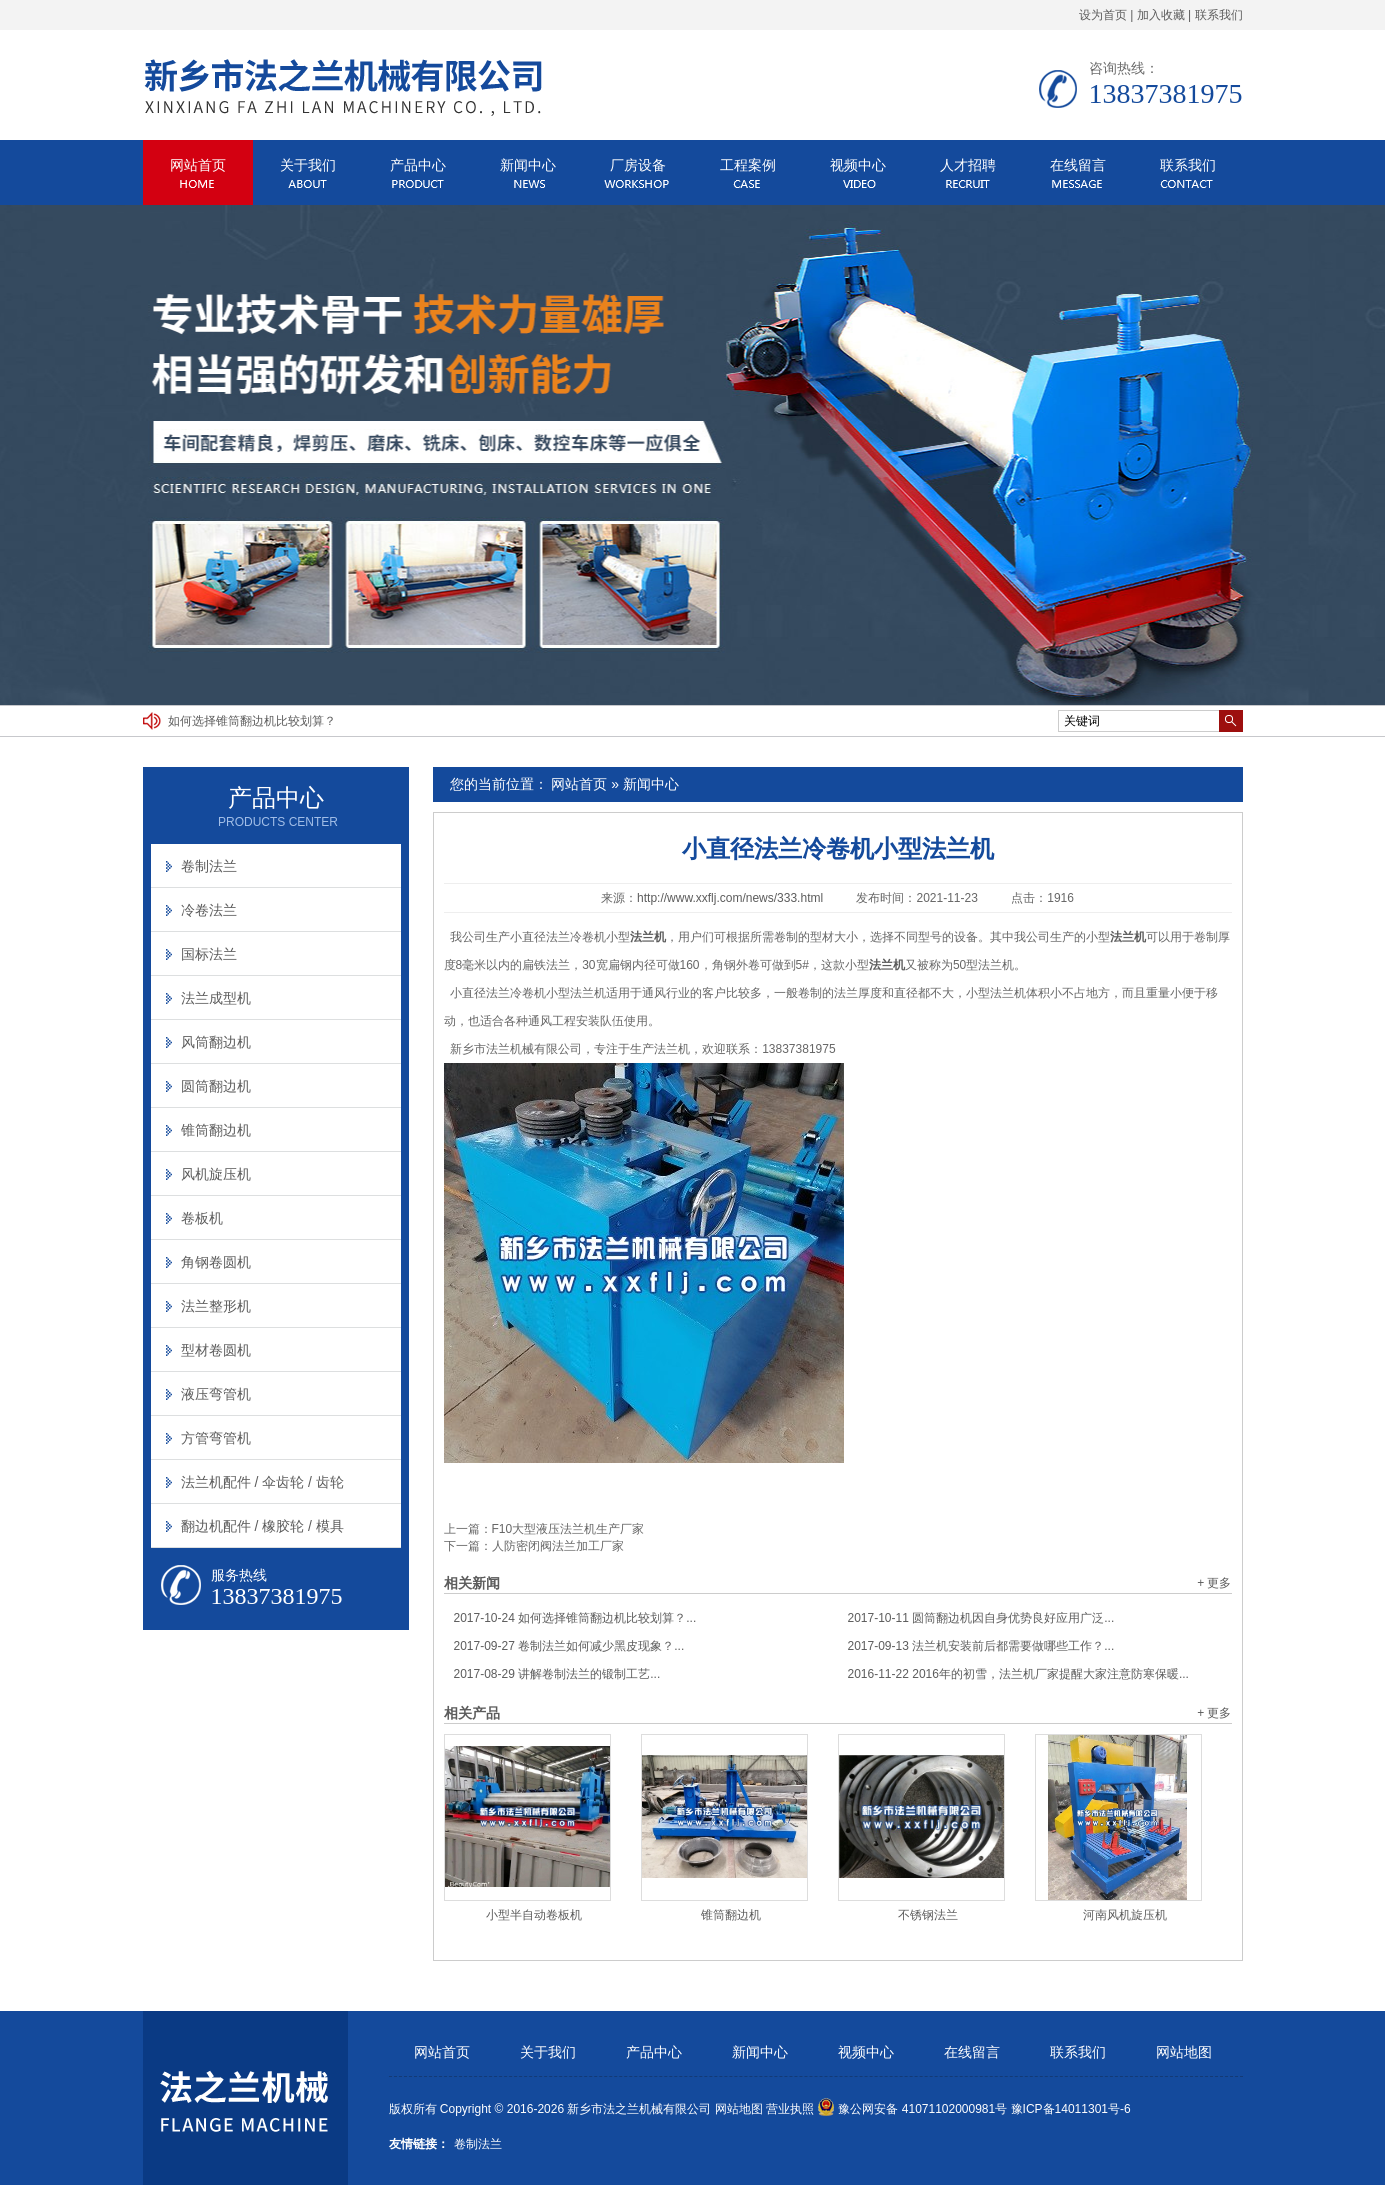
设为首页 (1103, 15)
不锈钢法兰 (928, 1915)
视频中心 (858, 165)
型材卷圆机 (216, 1350)
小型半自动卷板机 (534, 1915)
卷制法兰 (209, 866)
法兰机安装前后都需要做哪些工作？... (981, 1646)
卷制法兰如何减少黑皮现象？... (569, 1646)
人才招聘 (968, 165)
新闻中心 (528, 165)
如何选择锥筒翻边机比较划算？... (575, 1618)
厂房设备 (638, 165)
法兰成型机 (216, 998)
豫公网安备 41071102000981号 (912, 2109)
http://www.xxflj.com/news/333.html (730, 898)
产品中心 (418, 165)
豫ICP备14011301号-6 (1071, 2109)
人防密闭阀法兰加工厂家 (558, 1546)
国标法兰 (209, 954)
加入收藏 (1161, 15)
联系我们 (1219, 15)
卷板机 (202, 1218)
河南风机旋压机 (1125, 1915)
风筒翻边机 (216, 1042)
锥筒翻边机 (731, 1915)
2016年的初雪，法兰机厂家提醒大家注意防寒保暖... (1018, 1674)
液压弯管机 (216, 1394)
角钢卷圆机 (216, 1262)
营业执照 (790, 2109)
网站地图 (1184, 2052)
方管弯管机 (216, 1438)
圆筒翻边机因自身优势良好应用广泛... (981, 1618)
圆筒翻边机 (216, 1086)
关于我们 (308, 165)
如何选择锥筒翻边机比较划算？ (252, 721)
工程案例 (748, 165)
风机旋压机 (216, 1174)
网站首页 (198, 165)
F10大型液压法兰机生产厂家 (568, 1529)
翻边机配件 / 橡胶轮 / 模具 (262, 1526)
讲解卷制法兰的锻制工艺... (557, 1674)
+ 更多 (1214, 1583)
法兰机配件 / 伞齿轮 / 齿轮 (262, 1482)
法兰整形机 (216, 1306)
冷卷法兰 (209, 910)
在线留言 (1078, 165)
